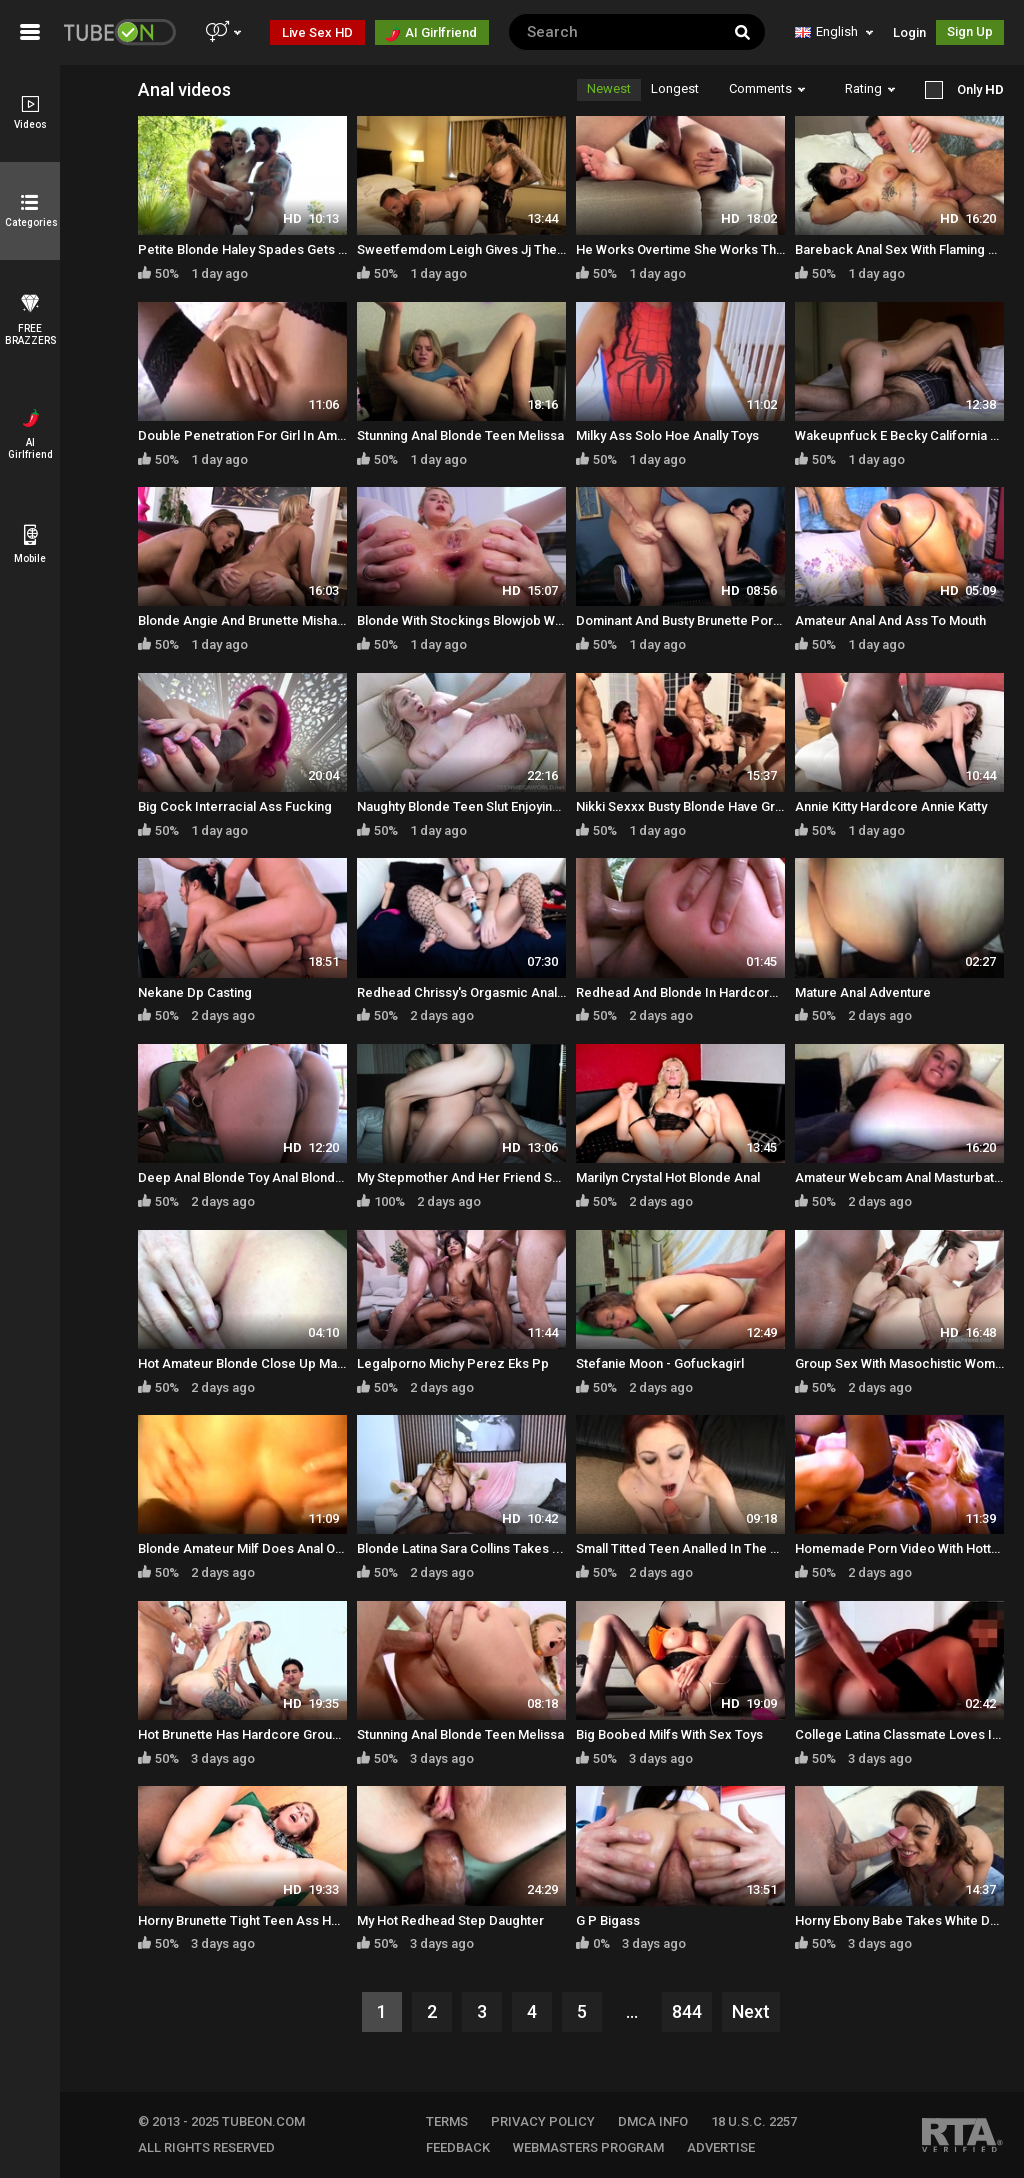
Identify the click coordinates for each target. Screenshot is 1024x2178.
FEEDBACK (458, 2147)
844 (687, 2011)
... (632, 2011)
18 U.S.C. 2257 (754, 2121)
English (834, 31)
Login (909, 32)
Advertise (721, 2147)
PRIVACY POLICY (543, 2121)
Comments (767, 88)
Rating (870, 88)
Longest (675, 88)
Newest (609, 88)
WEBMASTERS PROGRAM (588, 2147)
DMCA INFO (653, 2121)
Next (751, 2011)
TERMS (447, 2121)
